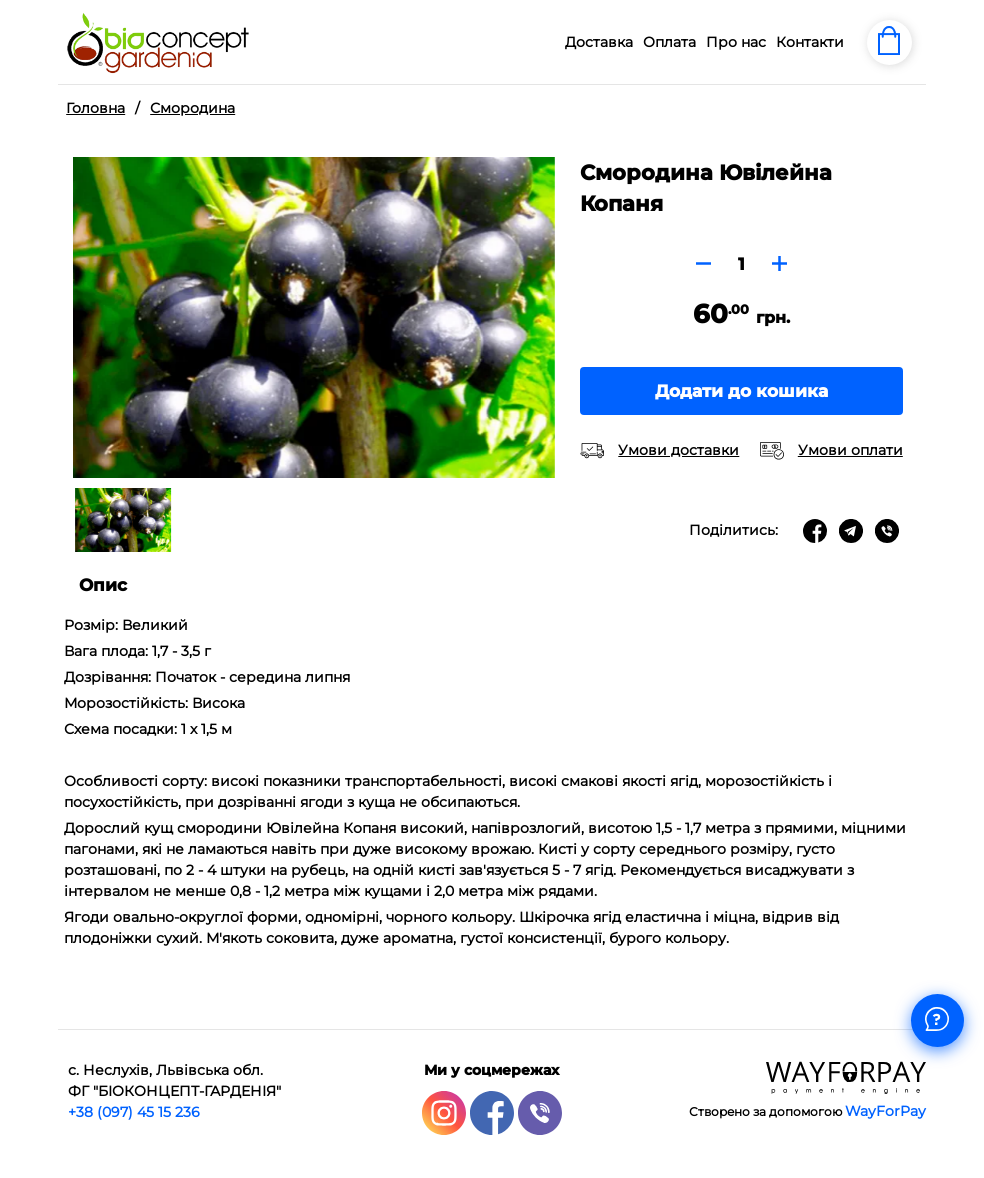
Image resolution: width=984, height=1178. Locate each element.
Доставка (599, 42)
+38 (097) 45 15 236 (134, 1112)
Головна (95, 108)
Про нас (736, 42)
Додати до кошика (741, 391)
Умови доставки (678, 450)
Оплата (669, 42)
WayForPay (885, 1111)
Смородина (192, 108)
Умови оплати (850, 450)
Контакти (810, 42)
